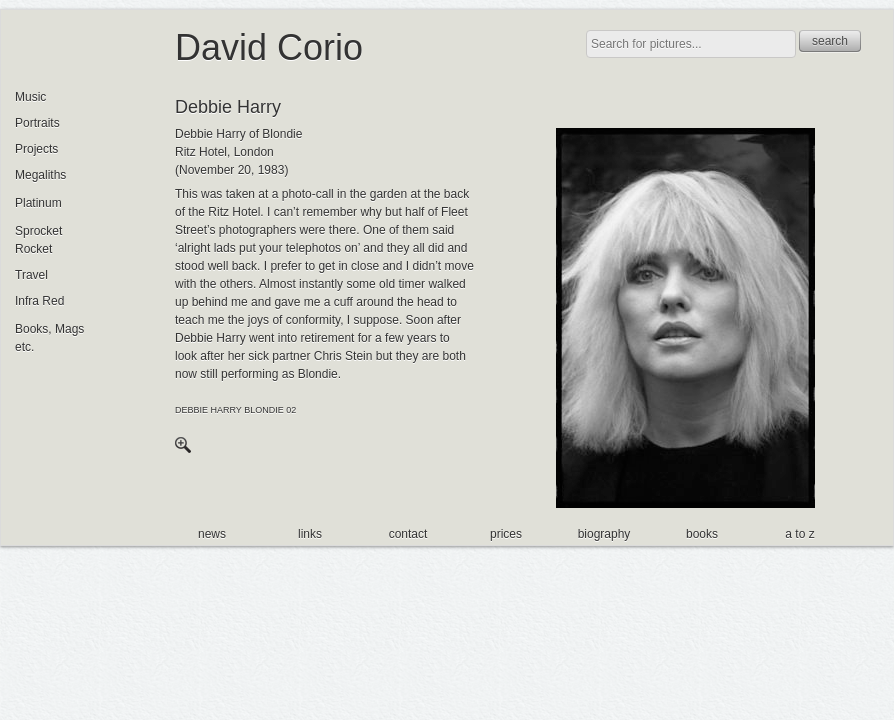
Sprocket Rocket (38, 240)
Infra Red (39, 301)
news (212, 534)
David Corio (269, 47)
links (310, 534)
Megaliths (40, 175)
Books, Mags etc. (49, 338)
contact (408, 534)
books (702, 534)
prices (506, 534)
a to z (799, 534)
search (830, 41)
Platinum (38, 203)
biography (604, 534)
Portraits (37, 123)
